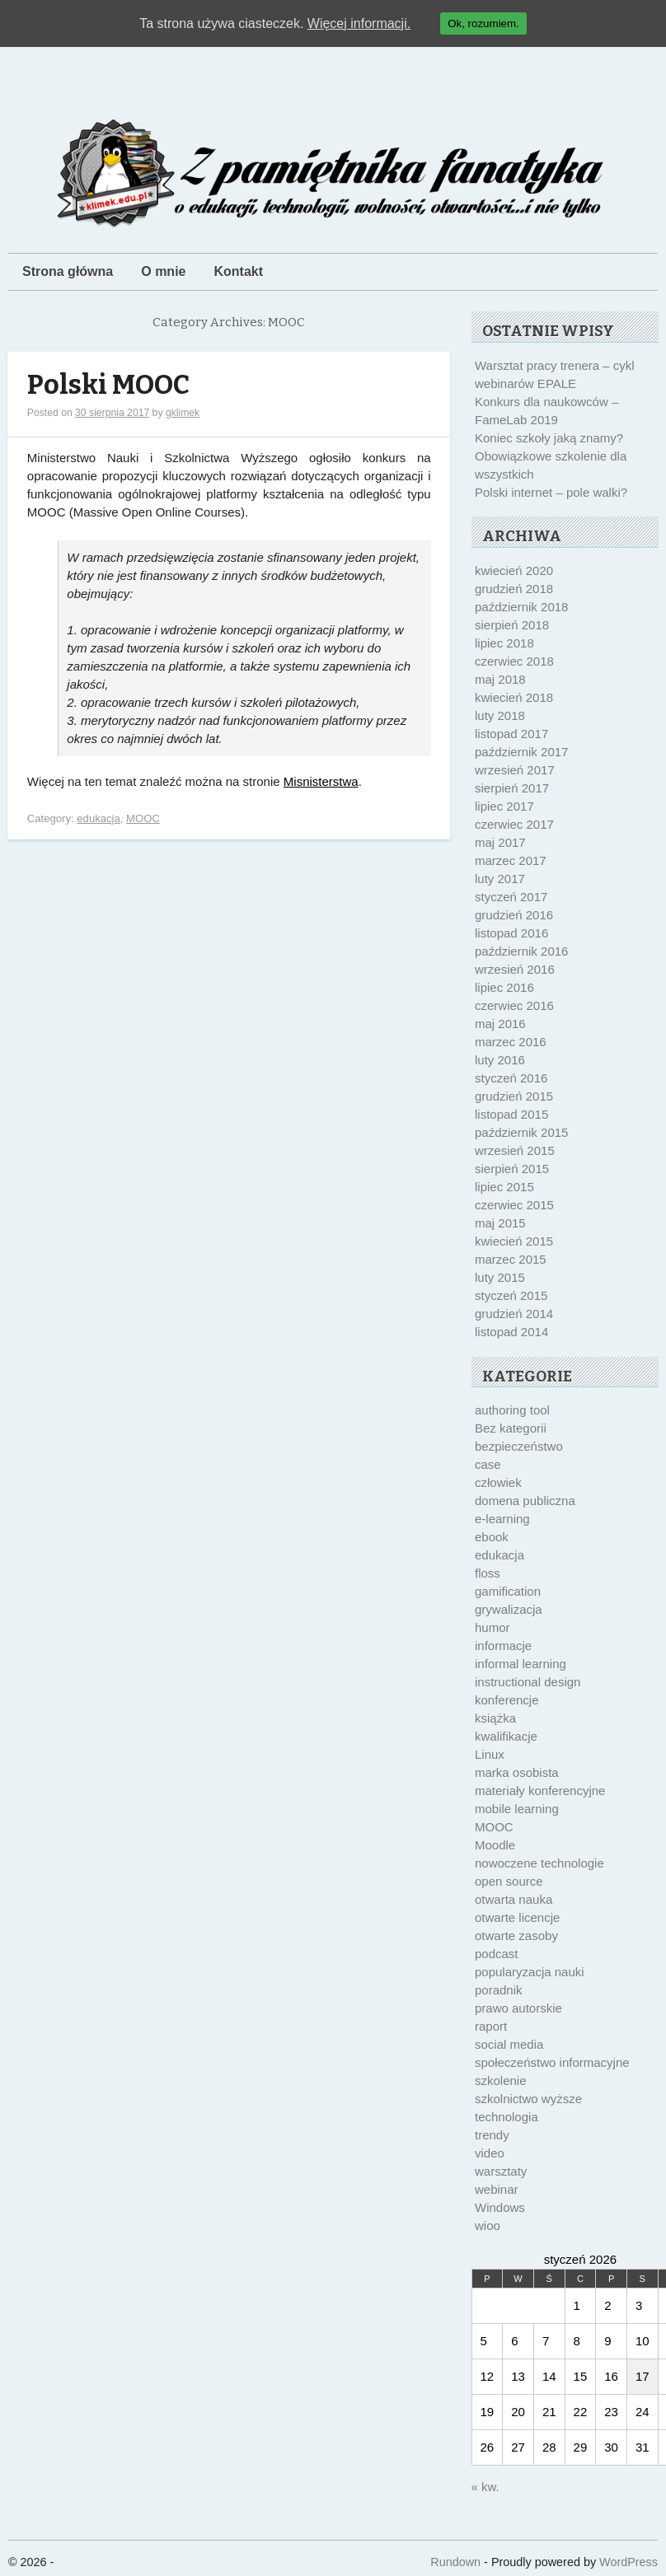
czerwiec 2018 (514, 661)
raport (491, 2026)
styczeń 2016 (511, 1078)
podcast (496, 1954)
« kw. (485, 2487)
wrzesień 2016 (515, 969)
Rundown (455, 2562)
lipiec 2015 (504, 1187)
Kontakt (238, 271)
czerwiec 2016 (514, 1005)
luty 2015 (500, 1277)
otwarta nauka (513, 1899)
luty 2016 (500, 1060)
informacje (503, 1646)
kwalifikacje (506, 1736)
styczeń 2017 (511, 897)
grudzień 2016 (514, 915)
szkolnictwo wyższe (528, 2099)
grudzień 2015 (514, 1096)
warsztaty (501, 2171)
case (488, 1464)
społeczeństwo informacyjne (552, 2062)
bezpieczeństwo (519, 1446)
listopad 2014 (511, 1332)
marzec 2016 (510, 1042)
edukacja (98, 818)
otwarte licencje (517, 1917)
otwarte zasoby (516, 1935)
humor (492, 1627)
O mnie (163, 271)
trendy (492, 2135)
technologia (506, 2117)
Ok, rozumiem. (483, 23)
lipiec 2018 (504, 643)
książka (495, 1718)
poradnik (499, 1990)
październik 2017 (521, 752)
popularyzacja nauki (529, 1972)
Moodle (495, 1845)
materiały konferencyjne (540, 1791)
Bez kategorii (510, 1428)
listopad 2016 (511, 933)
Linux (489, 1754)
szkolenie (501, 2080)
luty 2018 (500, 715)
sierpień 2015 (512, 1169)
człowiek (498, 1482)
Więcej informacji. (358, 23)
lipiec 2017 (504, 806)
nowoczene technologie (539, 1863)
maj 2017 (500, 842)
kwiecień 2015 (514, 1241)
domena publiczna (525, 1501)
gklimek (182, 412)
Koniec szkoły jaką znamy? (549, 438)
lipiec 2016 (504, 987)
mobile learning (517, 1809)
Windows (500, 2207)
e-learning (502, 1519)
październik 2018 (521, 607)
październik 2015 (521, 1132)
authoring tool (512, 1410)
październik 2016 (521, 951)
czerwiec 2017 (514, 824)
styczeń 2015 (511, 1295)
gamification (508, 1591)
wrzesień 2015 (515, 1150)
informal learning (520, 1664)
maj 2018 (500, 679)
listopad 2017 (511, 734)
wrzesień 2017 (515, 770)
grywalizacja (508, 1609)
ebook (492, 1537)
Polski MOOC (108, 385)
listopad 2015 (511, 1114)
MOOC (143, 818)
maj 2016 (500, 1024)
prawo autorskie (518, 2008)
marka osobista (517, 1772)
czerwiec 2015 (514, 1205)
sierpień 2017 (512, 788)
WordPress (628, 2562)
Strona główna (67, 271)
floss (487, 1573)
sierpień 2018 (512, 625)
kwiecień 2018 (514, 697)
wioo (487, 2225)
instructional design (527, 1682)
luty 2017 (500, 879)
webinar (496, 2189)
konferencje (507, 1700)
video (489, 2153)
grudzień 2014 (514, 1314)
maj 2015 (500, 1223)
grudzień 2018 (514, 589)
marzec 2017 (510, 860)
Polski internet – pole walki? (551, 492)
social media (509, 2044)
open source (509, 1881)
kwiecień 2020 (514, 570)
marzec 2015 (510, 1259)
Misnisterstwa (321, 781)
